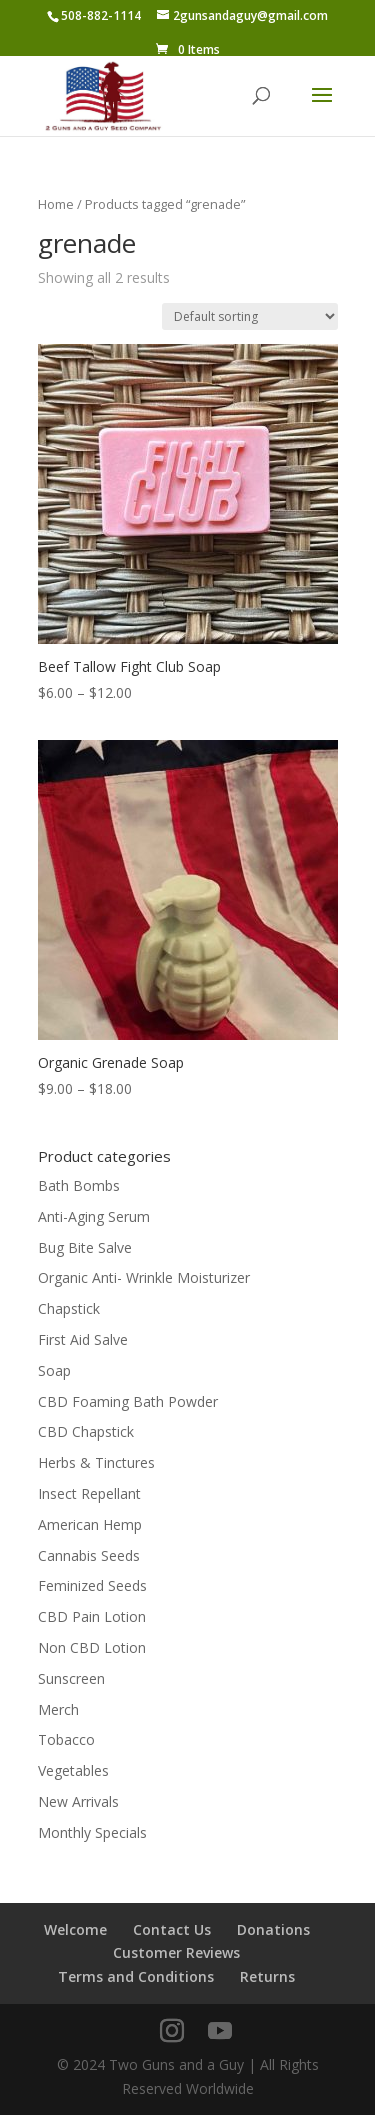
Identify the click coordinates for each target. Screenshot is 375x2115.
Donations (273, 1929)
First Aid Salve (83, 1339)
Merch (58, 1709)
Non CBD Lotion (92, 1647)
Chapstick (69, 1308)
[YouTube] (220, 2031)
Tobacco (66, 1739)
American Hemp (90, 1524)
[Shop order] (250, 316)
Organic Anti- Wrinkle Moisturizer (144, 1277)
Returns (267, 1976)
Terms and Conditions (136, 1976)
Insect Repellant (89, 1493)
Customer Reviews (176, 1952)
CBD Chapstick (86, 1431)
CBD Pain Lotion (92, 1616)
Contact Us (172, 1929)
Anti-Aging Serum (94, 1216)
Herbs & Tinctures (96, 1462)
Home (56, 204)
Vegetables (73, 1770)
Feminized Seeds (92, 1585)
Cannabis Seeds (89, 1555)
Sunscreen (71, 1678)
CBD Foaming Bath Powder (128, 1401)
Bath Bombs (79, 1185)
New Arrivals (78, 1801)
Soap (54, 1370)
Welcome (75, 1929)
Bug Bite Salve (85, 1247)
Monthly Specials (92, 1832)
